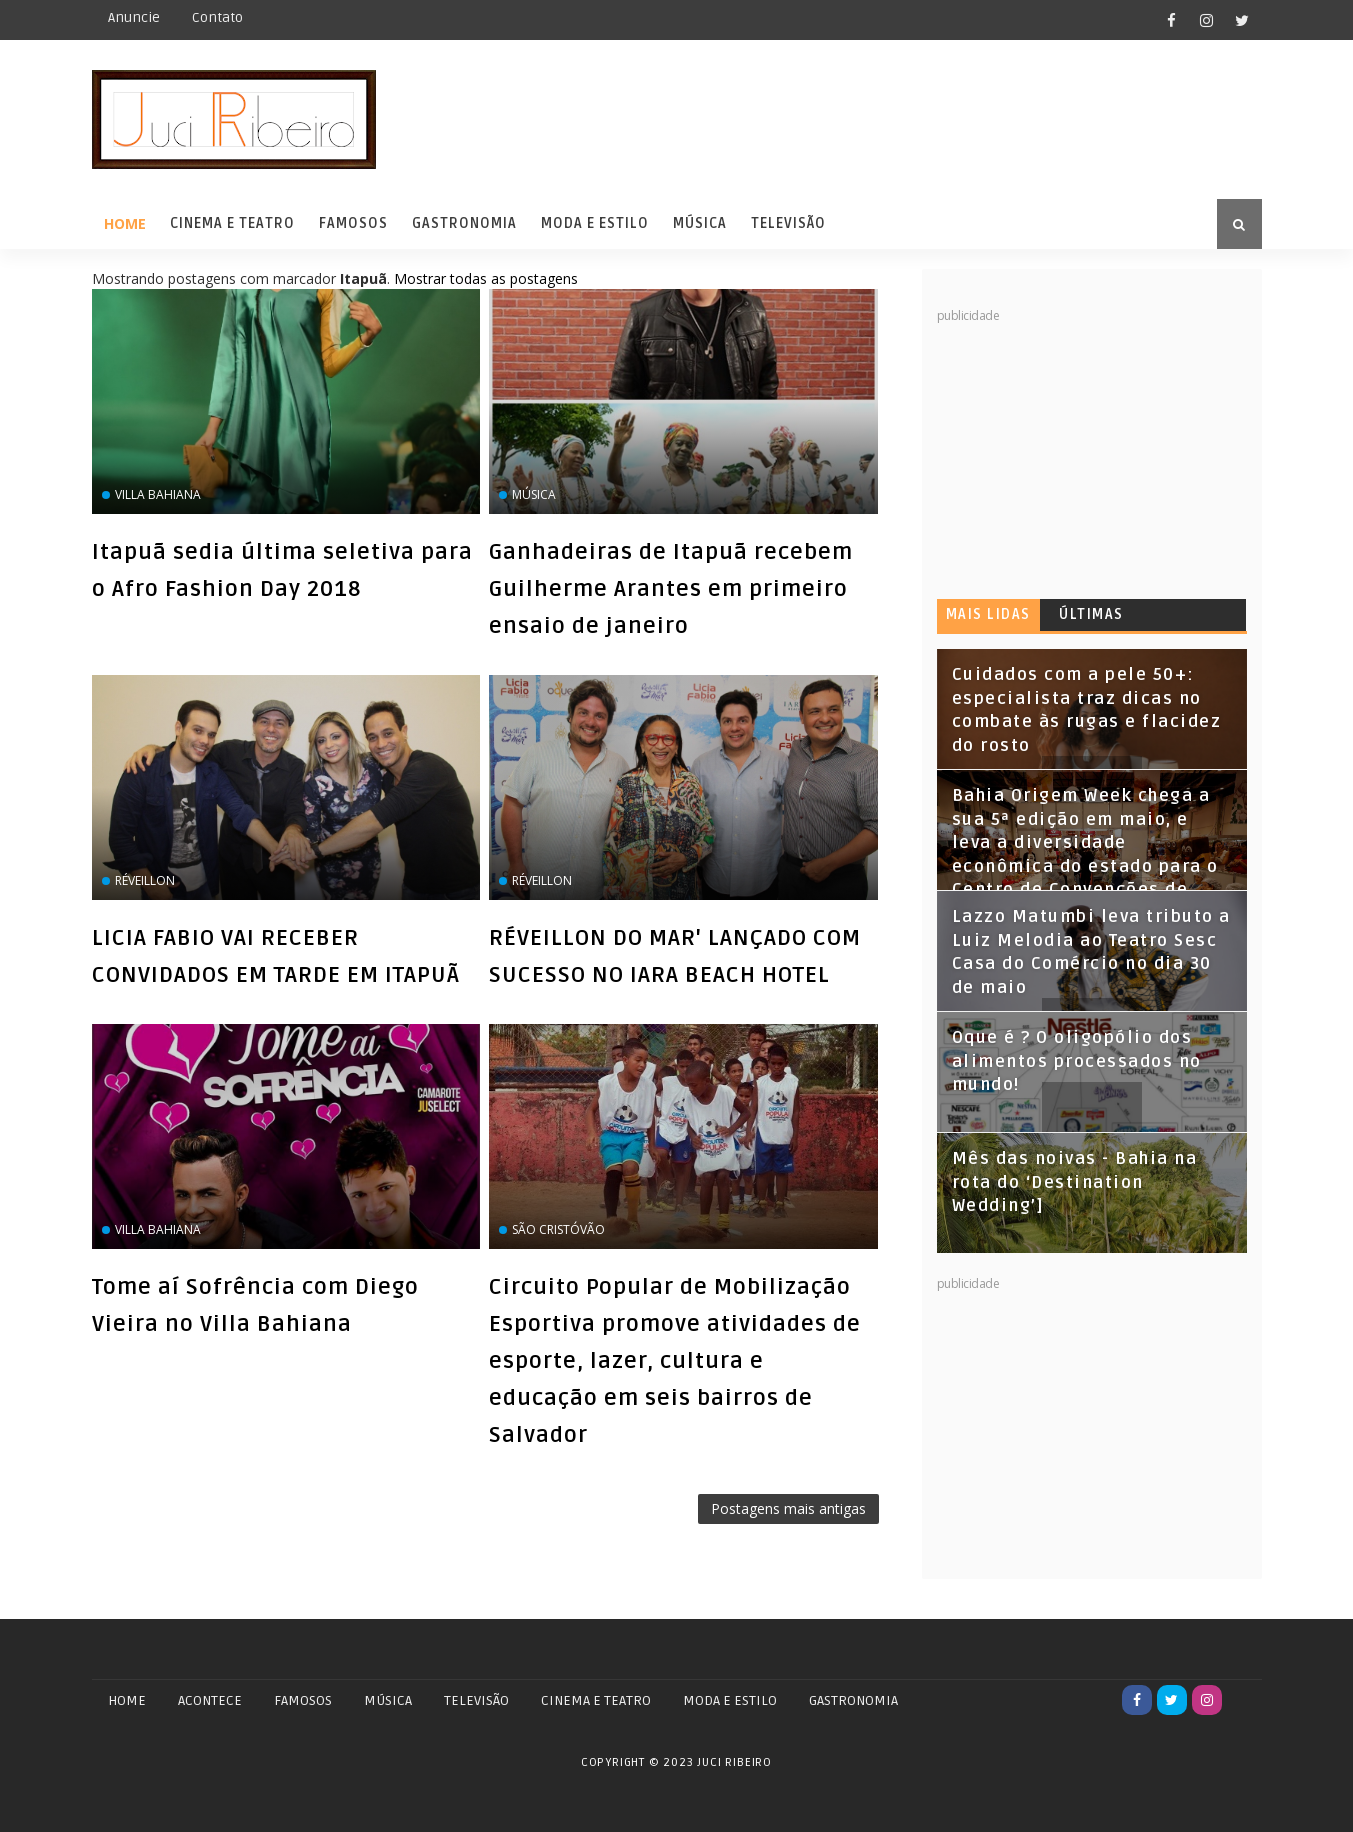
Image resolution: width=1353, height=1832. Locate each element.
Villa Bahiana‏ (158, 1229)
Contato (217, 17)
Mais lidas (988, 614)
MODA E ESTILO (730, 1700)
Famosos (353, 223)
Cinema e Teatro (232, 223)
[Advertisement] (1087, 450)
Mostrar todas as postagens (486, 278)
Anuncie (134, 17)
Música (700, 223)
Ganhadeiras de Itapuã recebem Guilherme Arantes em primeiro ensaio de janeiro (671, 589)
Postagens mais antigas (788, 1508)
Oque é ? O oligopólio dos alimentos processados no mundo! (1077, 1061)
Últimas (1091, 614)
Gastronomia (464, 223)
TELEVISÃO (476, 1700)
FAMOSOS (303, 1700)
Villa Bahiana (158, 494)
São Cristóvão (558, 1229)
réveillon (145, 880)
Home (125, 223)
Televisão (788, 223)
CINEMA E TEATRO (596, 1700)
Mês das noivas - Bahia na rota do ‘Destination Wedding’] (1075, 1182)
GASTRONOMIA (853, 1700)
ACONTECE (210, 1700)
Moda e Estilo (595, 223)
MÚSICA (388, 1700)
